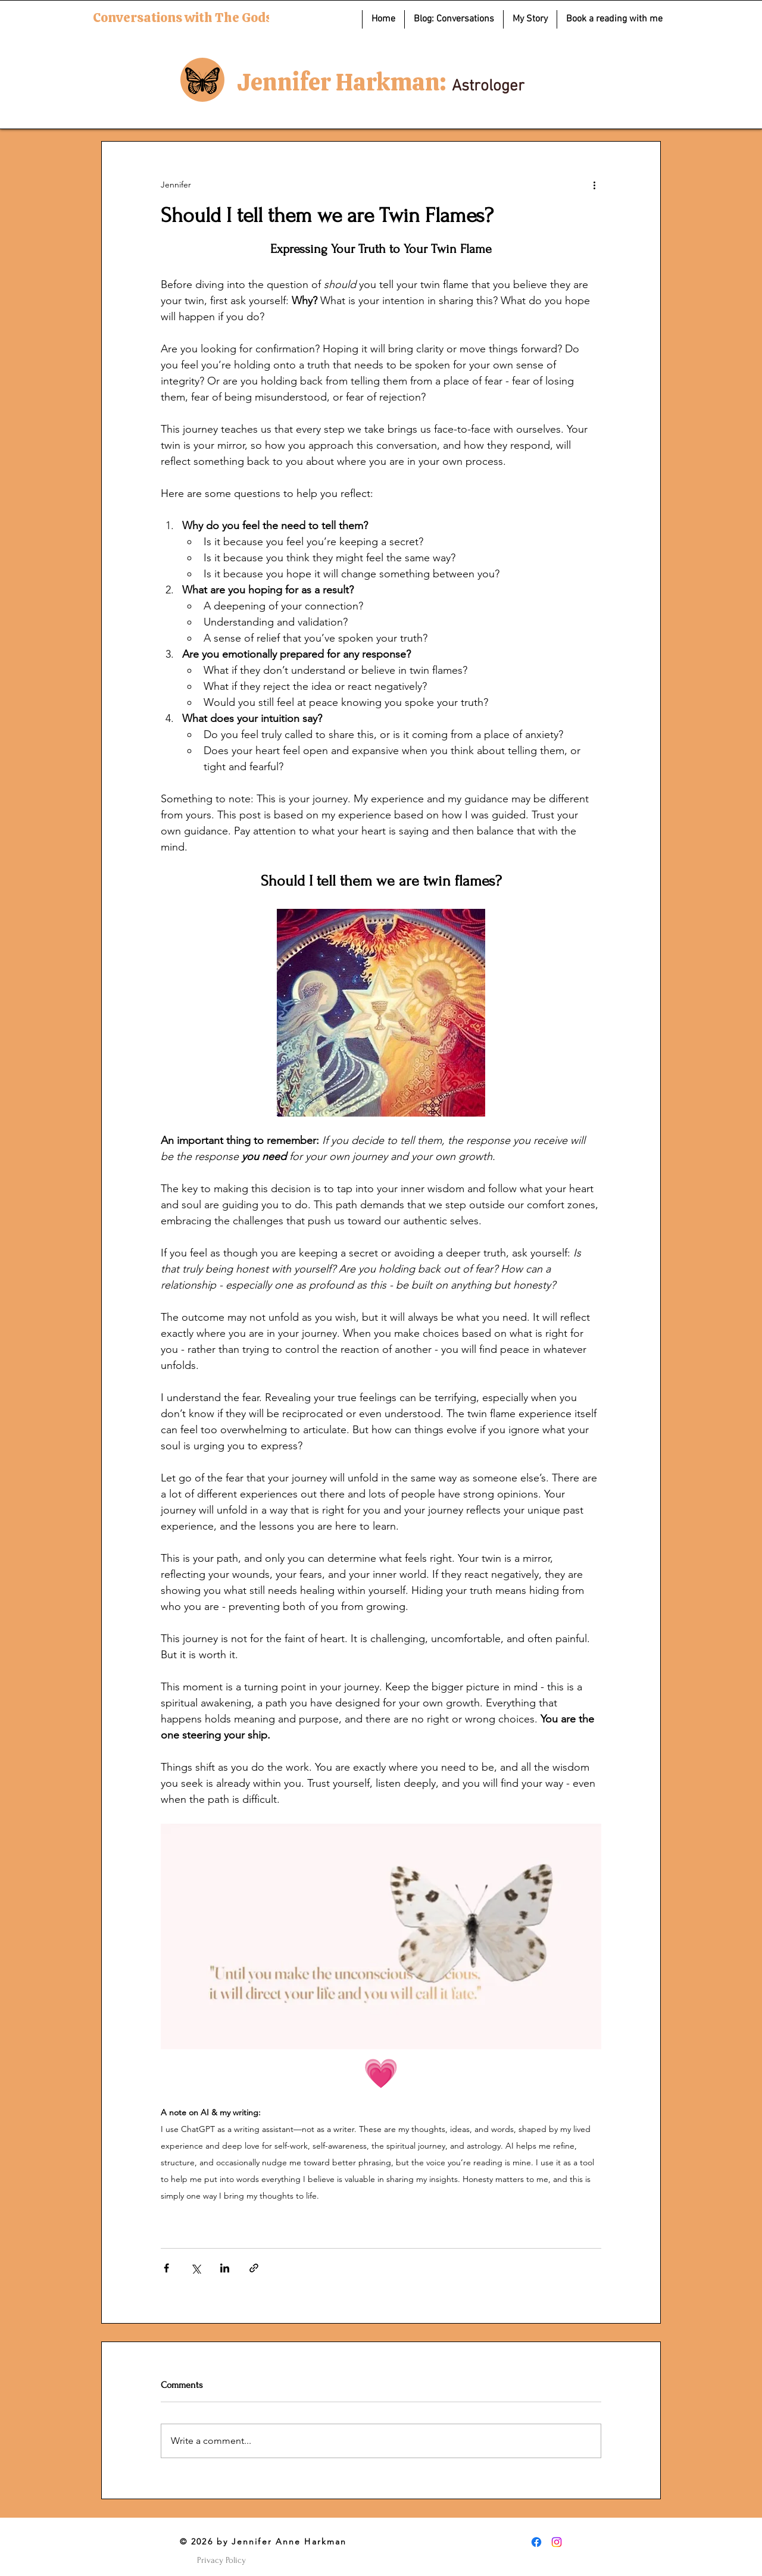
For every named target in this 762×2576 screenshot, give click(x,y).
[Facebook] (536, 2542)
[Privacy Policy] (221, 2560)
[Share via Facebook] (166, 2268)
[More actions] (594, 184)
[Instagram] (556, 2542)
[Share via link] (254, 2268)
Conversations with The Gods (182, 17)
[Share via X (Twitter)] (195, 2268)
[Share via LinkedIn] (224, 2268)
